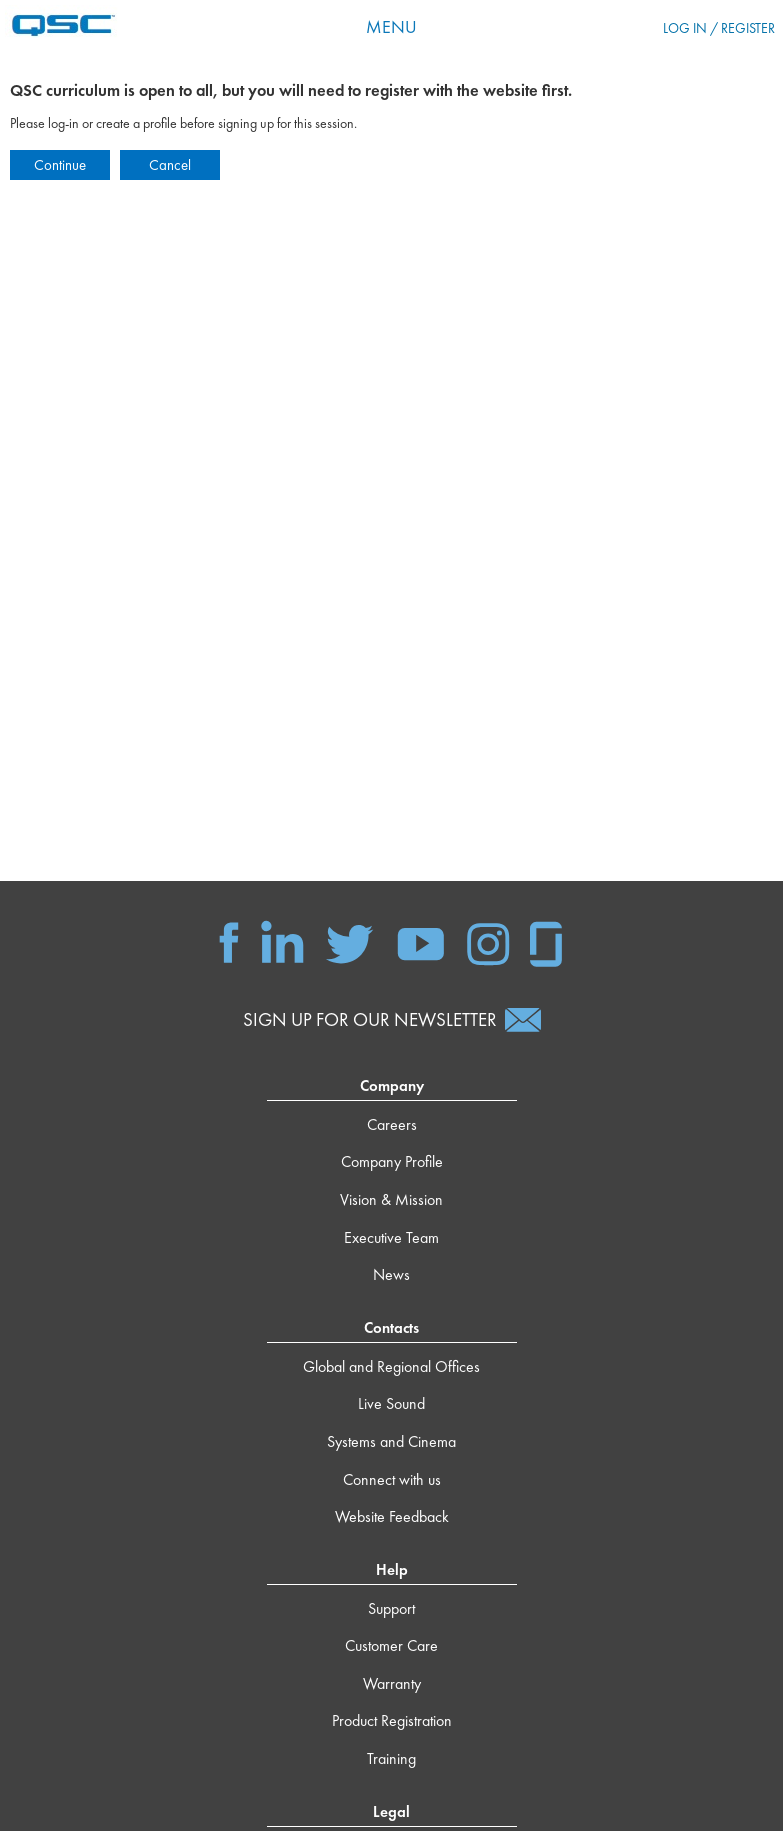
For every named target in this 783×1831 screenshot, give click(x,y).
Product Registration (392, 1720)
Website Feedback (392, 1516)
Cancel (170, 165)
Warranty (392, 1683)
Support (391, 1608)
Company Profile (392, 1161)
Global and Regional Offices (391, 1366)
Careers (392, 1124)
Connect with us (392, 1479)
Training (391, 1758)
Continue (60, 165)
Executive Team (391, 1237)
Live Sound (391, 1403)
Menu (391, 26)
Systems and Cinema (391, 1441)
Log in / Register (719, 28)
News (391, 1274)
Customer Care (391, 1645)
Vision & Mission (391, 1199)
